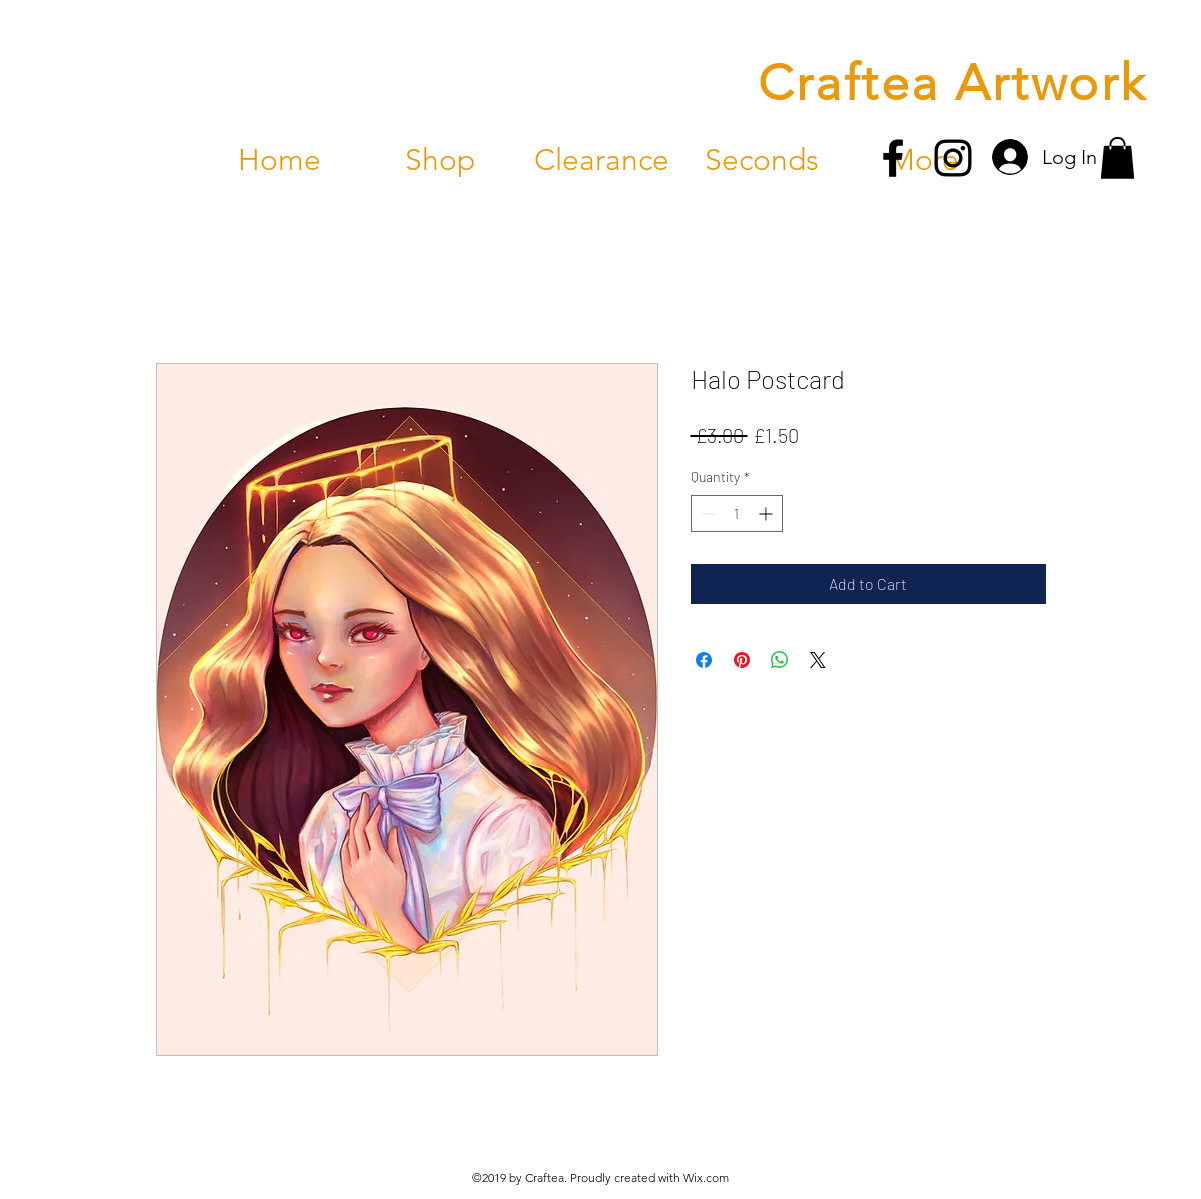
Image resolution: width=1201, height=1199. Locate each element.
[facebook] (893, 158)
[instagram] (953, 158)
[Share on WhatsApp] (780, 660)
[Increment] (767, 513)
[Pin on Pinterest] (742, 660)
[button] (1117, 158)
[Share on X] (818, 660)
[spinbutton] (737, 513)
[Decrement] (706, 513)
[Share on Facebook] (704, 660)
